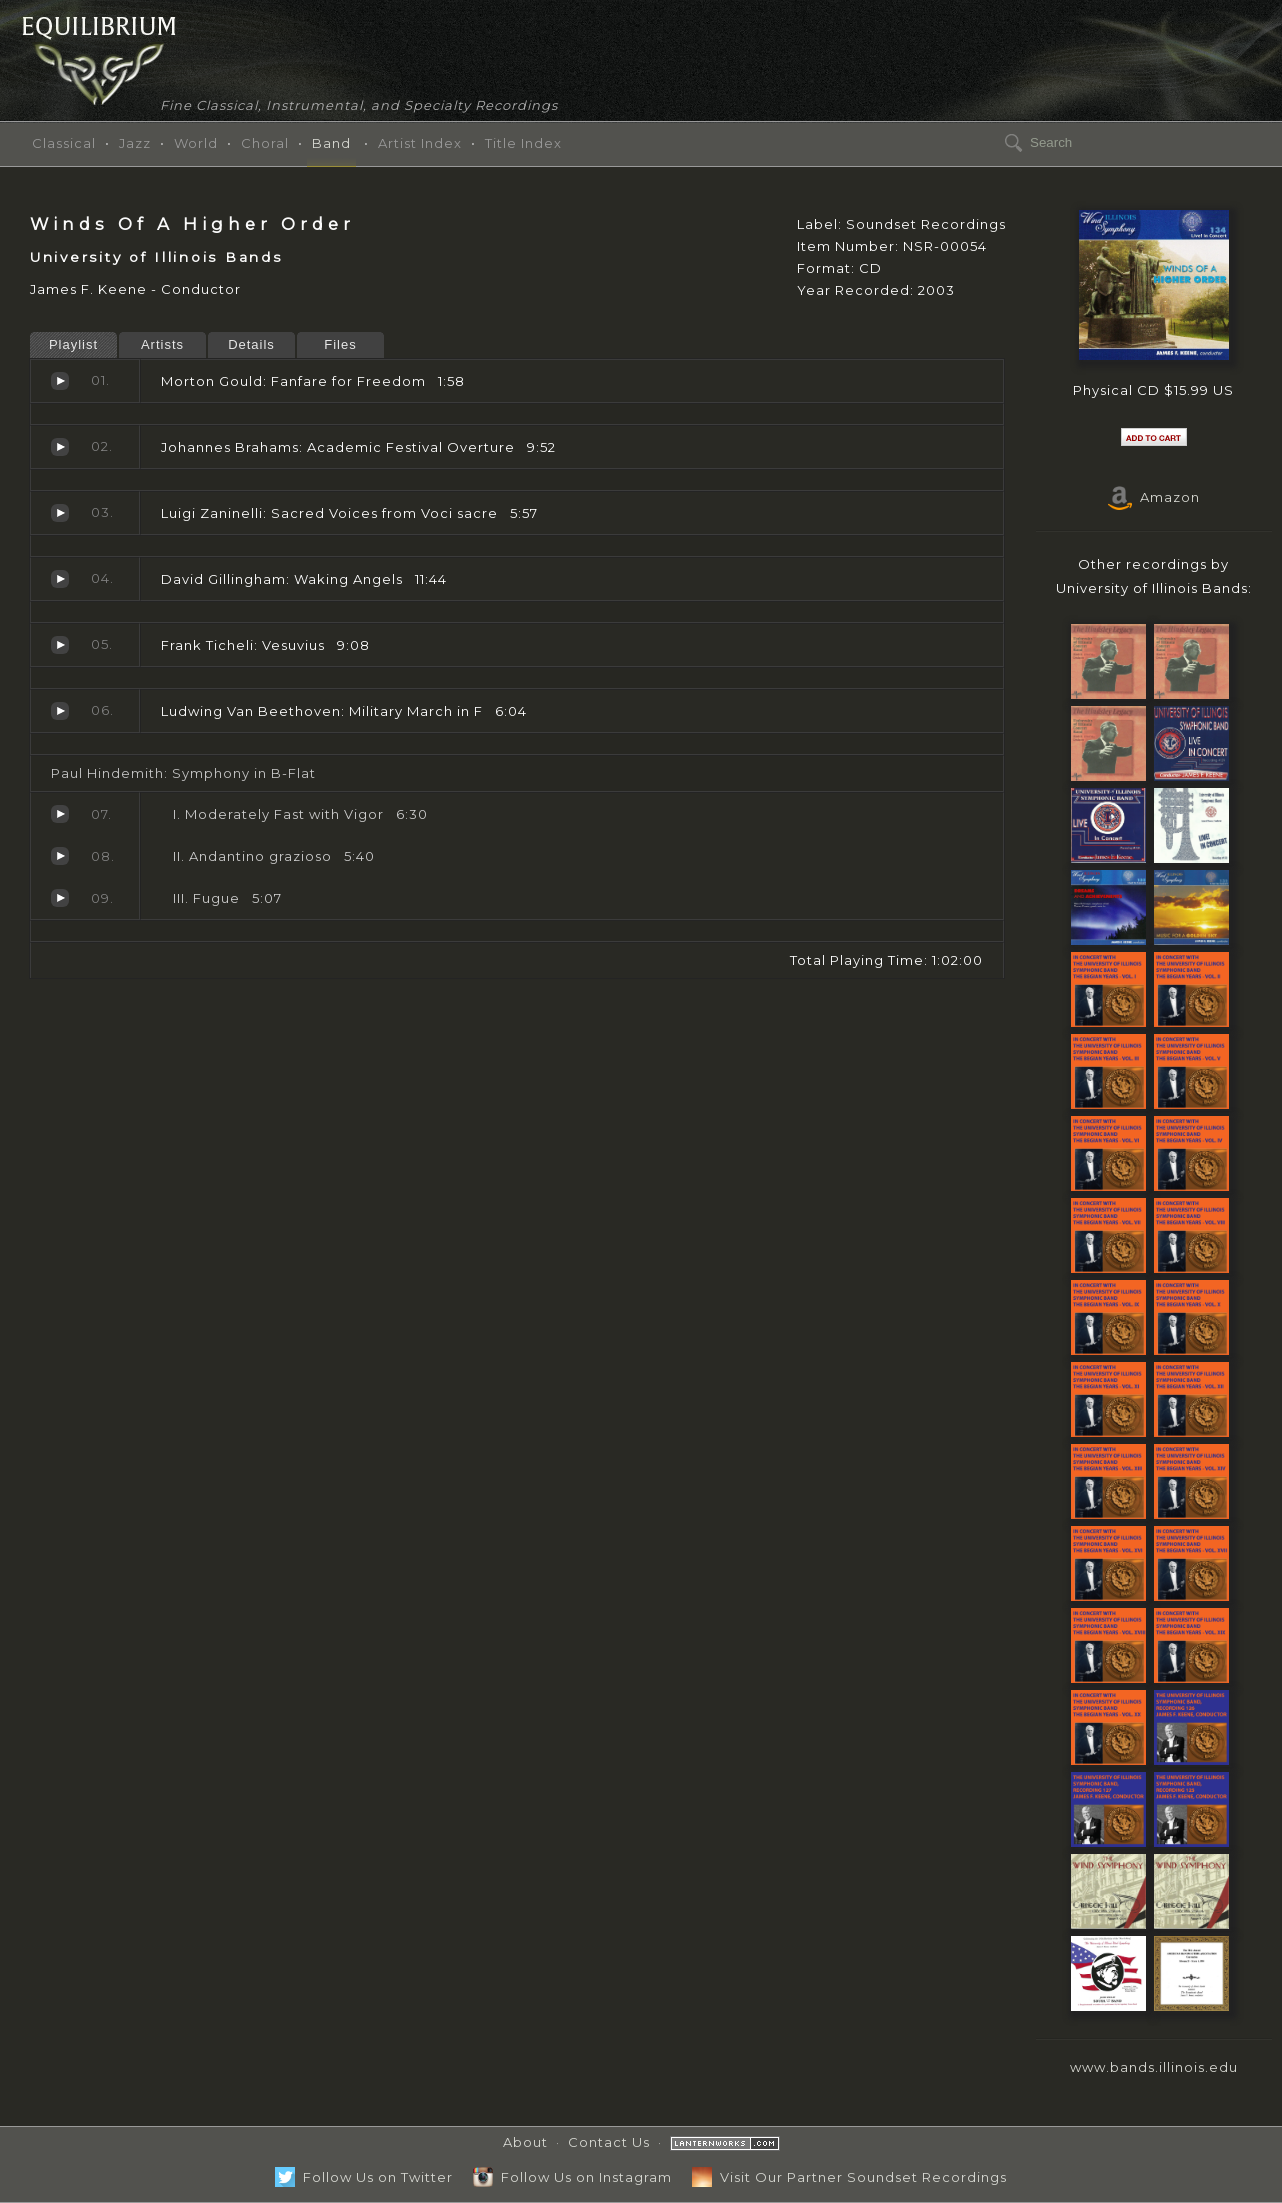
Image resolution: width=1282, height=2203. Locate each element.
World (196, 143)
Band (331, 143)
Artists (162, 344)
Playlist (73, 344)
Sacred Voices (60, 513)
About (525, 2142)
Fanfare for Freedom (60, 381)
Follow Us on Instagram (572, 2177)
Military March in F (60, 711)
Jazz (135, 143)
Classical (64, 143)
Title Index (523, 143)
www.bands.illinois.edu (1154, 2067)
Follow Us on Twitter (364, 2177)
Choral (265, 143)
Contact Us (609, 2142)
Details (251, 344)
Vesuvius (60, 645)
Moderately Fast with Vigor (60, 814)
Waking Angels (60, 579)
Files (340, 344)
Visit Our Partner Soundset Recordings (849, 2177)
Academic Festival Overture (60, 447)
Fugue (60, 898)
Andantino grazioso (60, 856)
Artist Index (420, 143)
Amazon (1154, 497)
